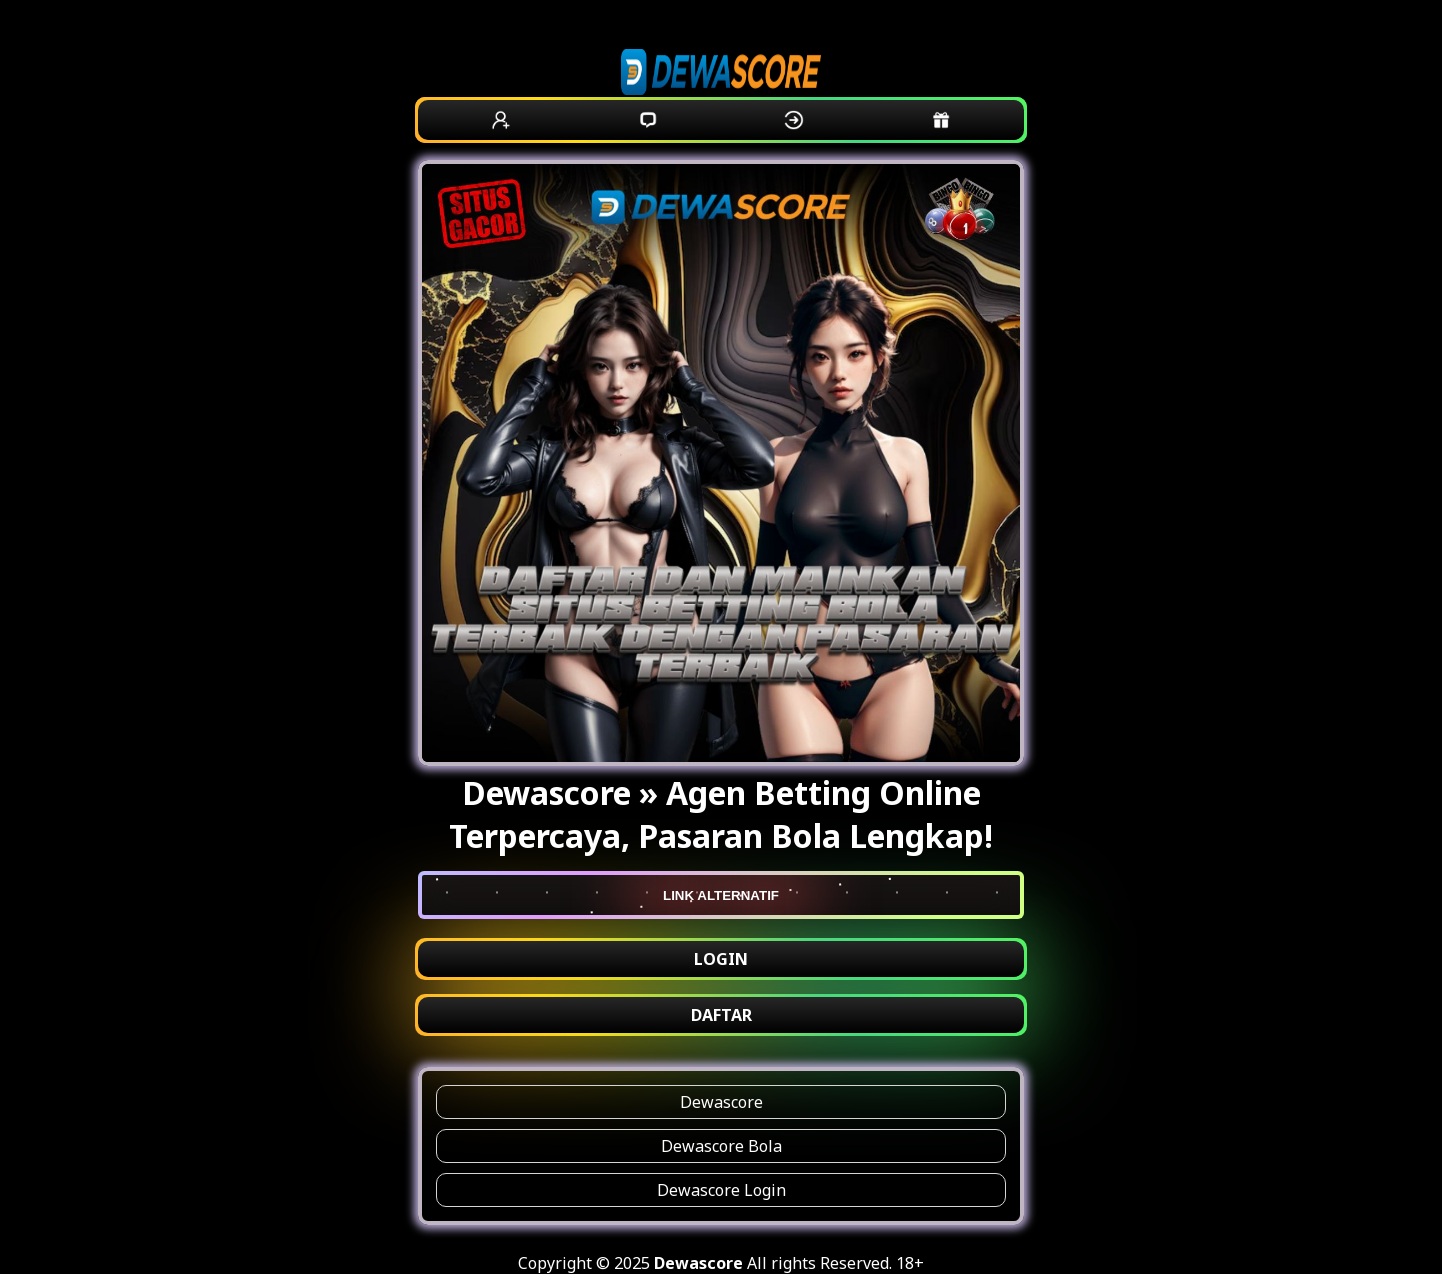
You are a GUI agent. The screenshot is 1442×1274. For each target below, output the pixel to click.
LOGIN (721, 959)
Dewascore (721, 1102)
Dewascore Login (721, 1190)
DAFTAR (721, 1015)
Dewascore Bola (721, 1146)
